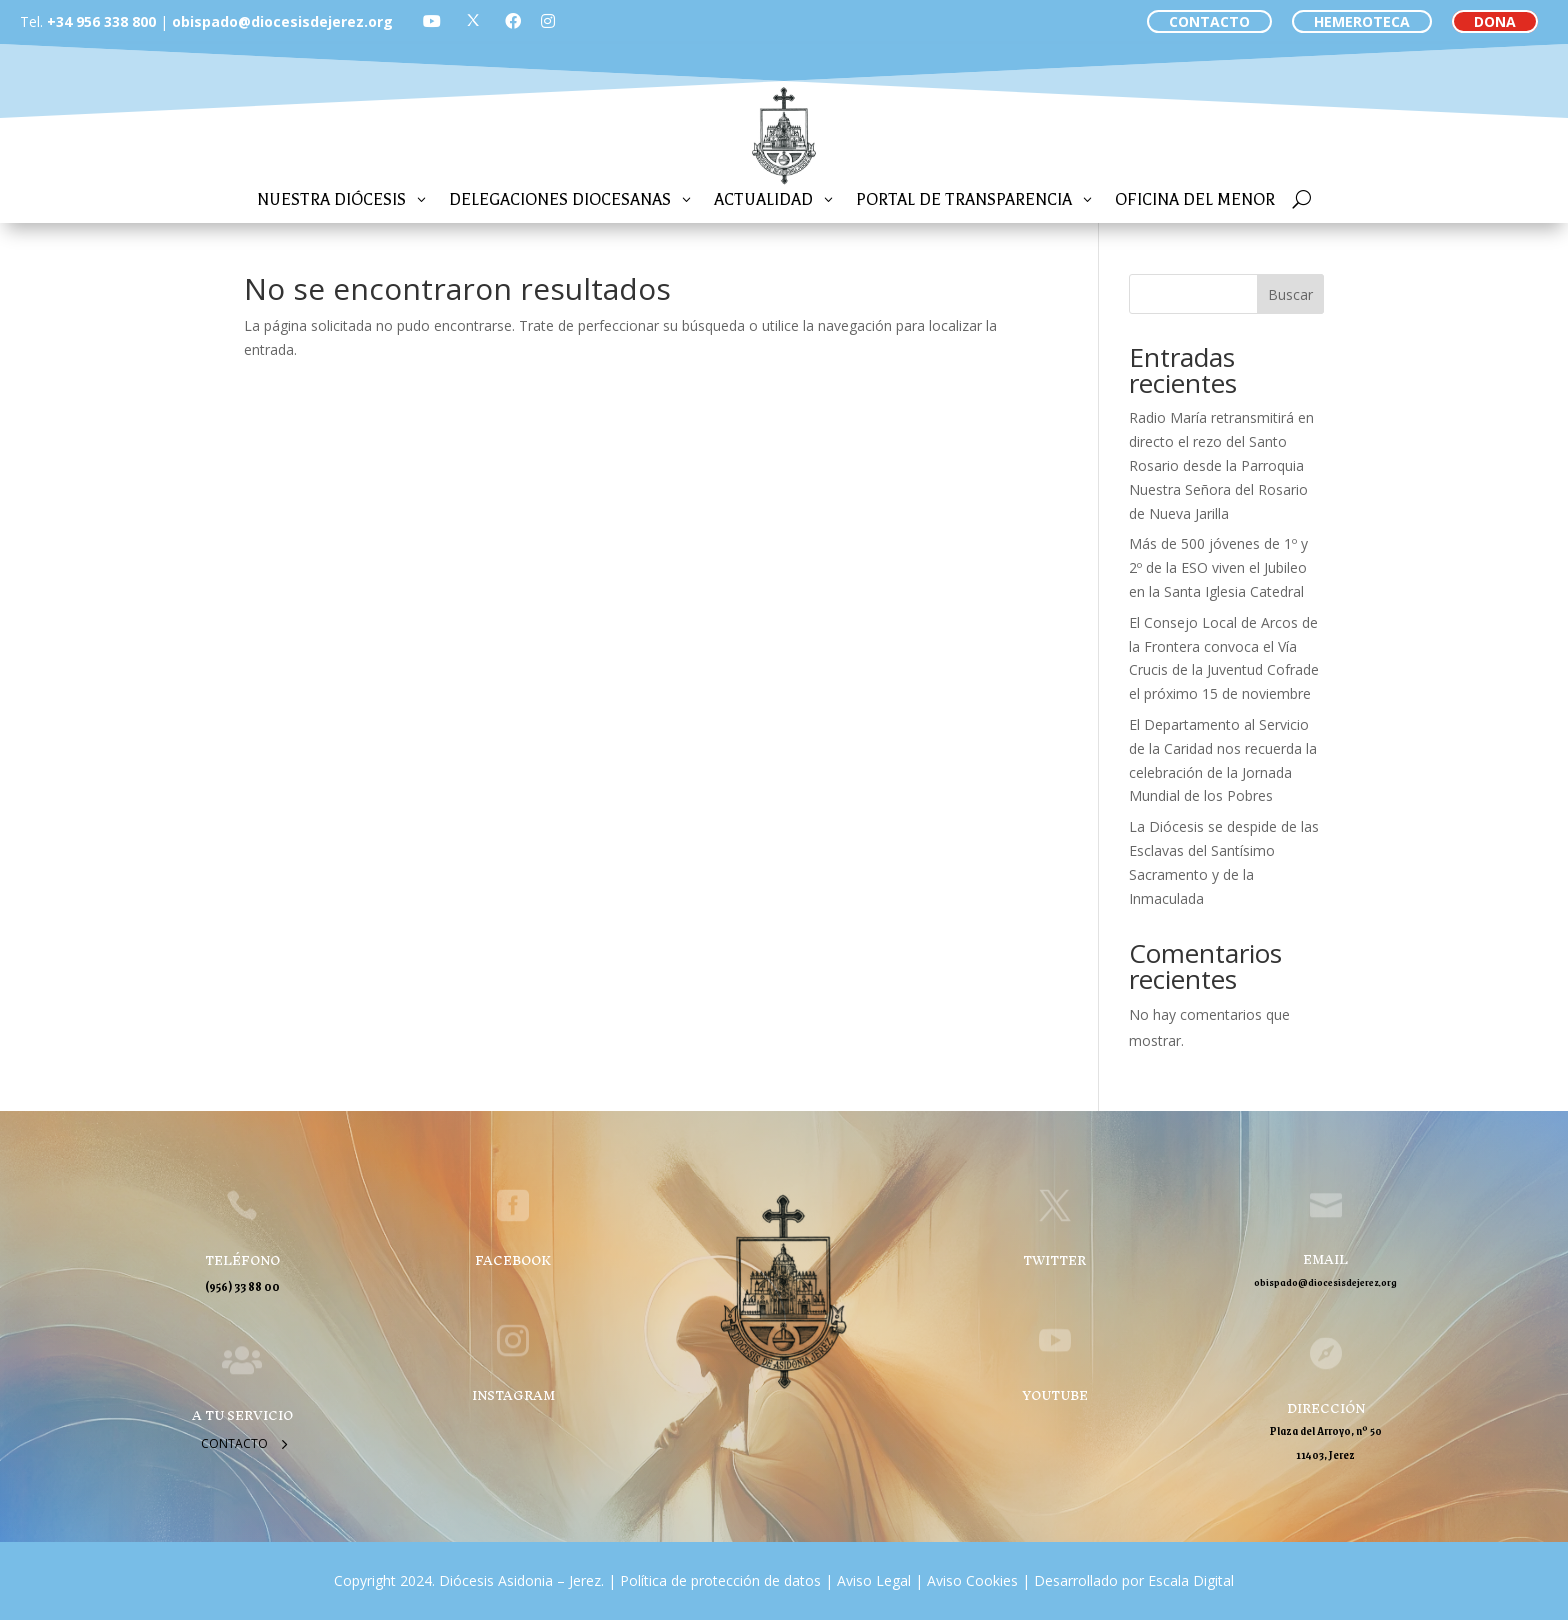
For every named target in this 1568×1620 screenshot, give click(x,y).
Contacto (234, 1443)
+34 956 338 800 (101, 21)
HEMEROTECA (1362, 21)
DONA (1495, 21)
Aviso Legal (872, 1580)
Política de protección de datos (720, 1580)
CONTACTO (1209, 21)
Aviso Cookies (970, 1580)
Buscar (1290, 294)
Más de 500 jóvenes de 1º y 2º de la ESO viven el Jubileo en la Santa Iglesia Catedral (1218, 567)
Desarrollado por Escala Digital (1134, 1580)
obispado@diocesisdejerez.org (282, 21)
